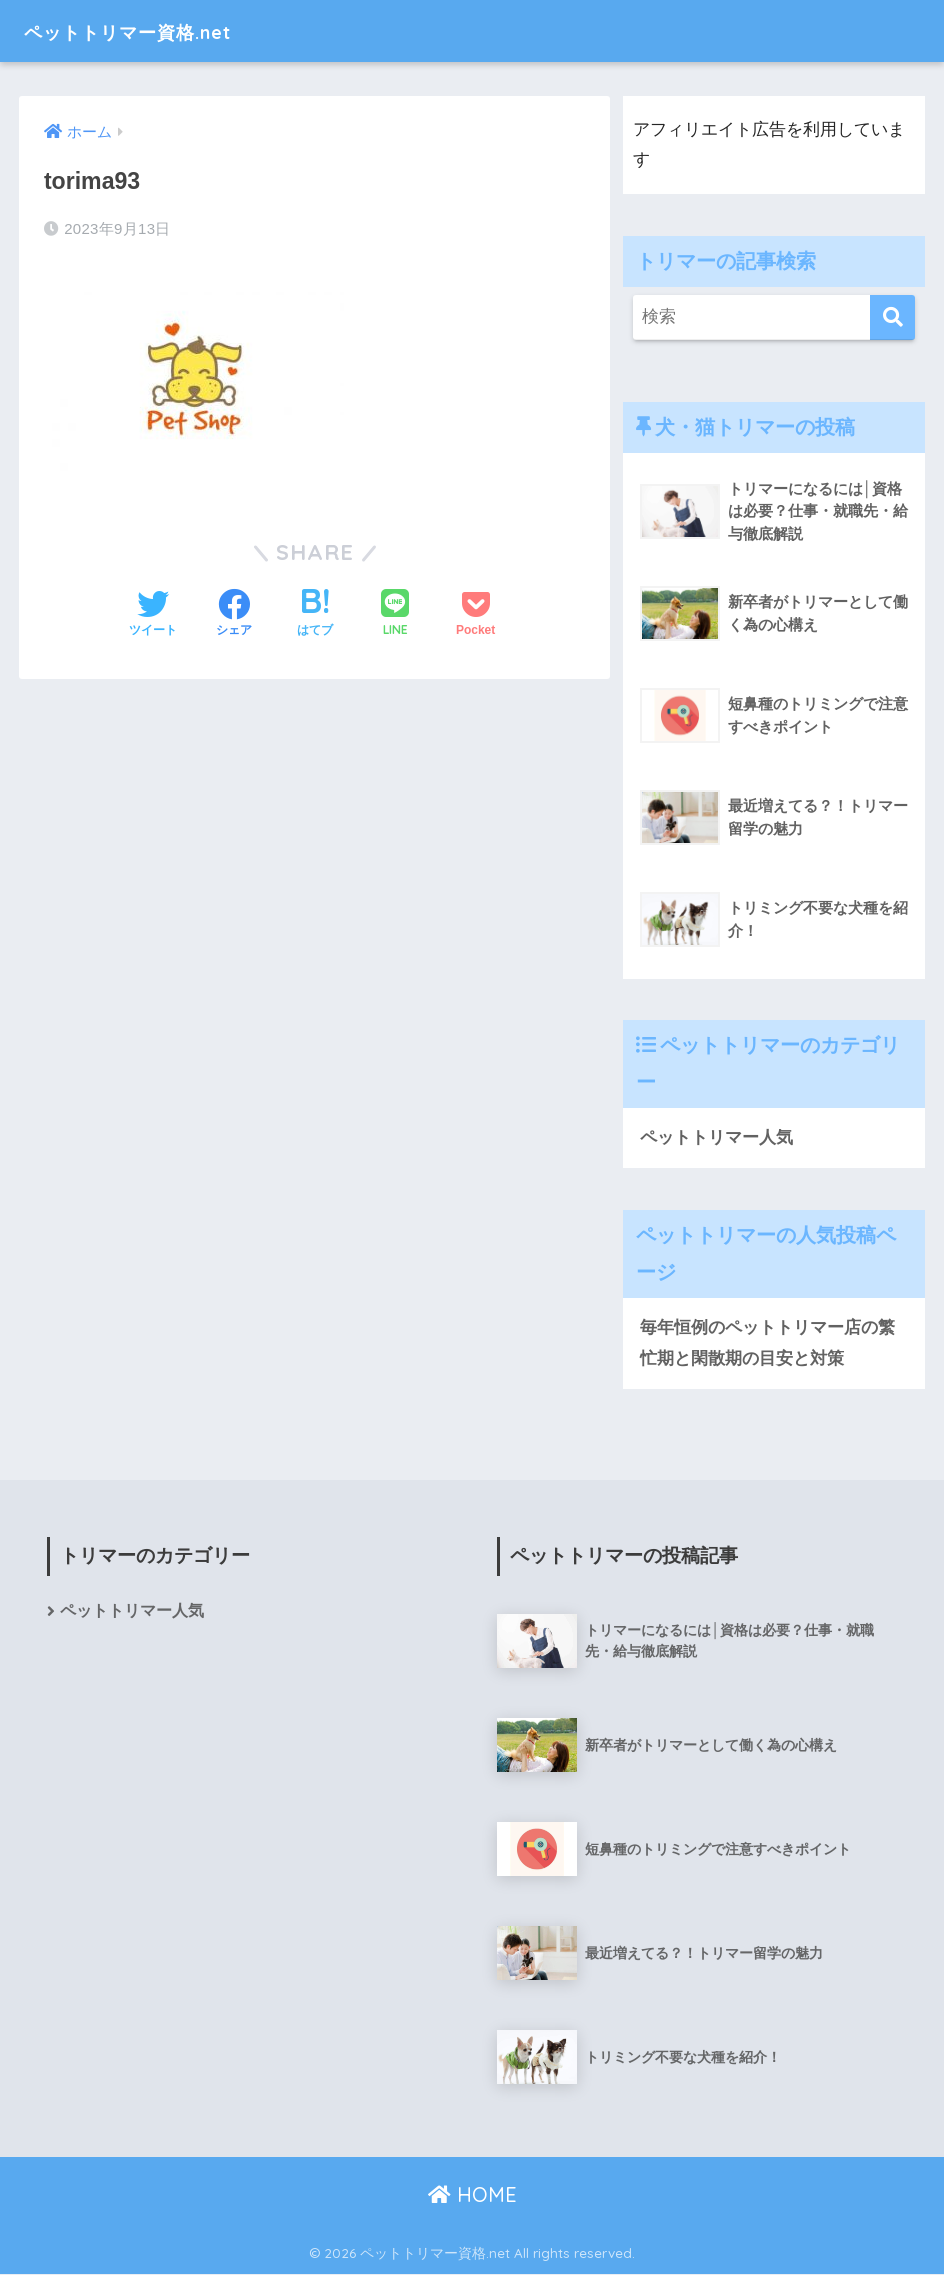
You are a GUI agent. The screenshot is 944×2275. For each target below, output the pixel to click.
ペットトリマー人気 (716, 1137)
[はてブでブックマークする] (315, 615)
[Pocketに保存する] (475, 615)
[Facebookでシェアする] (234, 615)
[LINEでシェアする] (395, 614)
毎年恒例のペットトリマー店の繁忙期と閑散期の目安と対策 (767, 1344)
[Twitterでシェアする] (153, 615)
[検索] (892, 317)
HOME (472, 2195)
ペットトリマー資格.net (158, 30)
